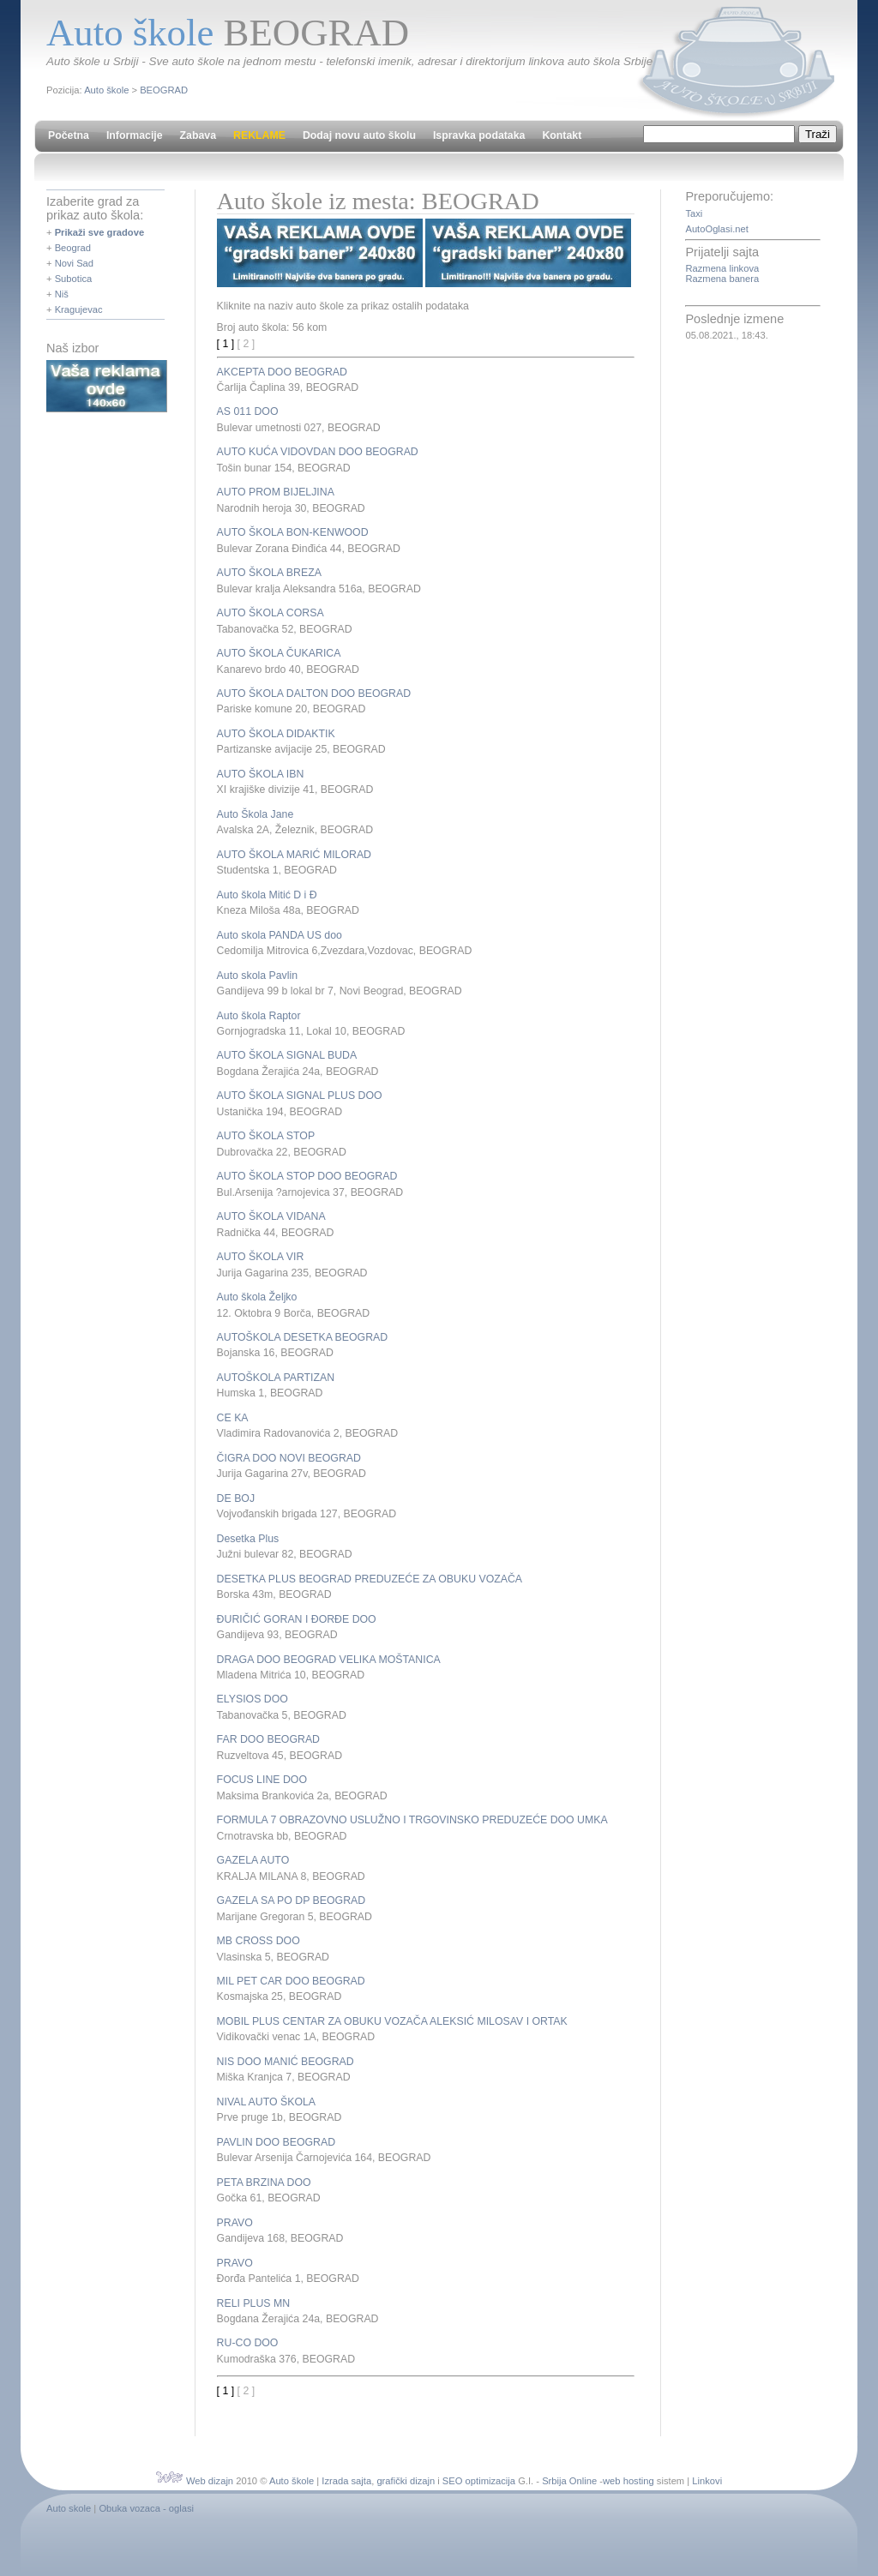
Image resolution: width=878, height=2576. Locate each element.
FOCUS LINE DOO (262, 1780)
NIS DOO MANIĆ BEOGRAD (285, 2062)
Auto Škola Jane (255, 814)
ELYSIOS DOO (252, 1699)
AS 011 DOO (248, 411)
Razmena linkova (722, 268)
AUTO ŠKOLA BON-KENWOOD (293, 532)
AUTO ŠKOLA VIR (260, 1257)
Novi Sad (74, 263)
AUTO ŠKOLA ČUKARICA (279, 653)
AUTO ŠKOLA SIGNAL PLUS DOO (299, 1096)
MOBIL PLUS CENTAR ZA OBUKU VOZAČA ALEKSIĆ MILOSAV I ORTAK (392, 2021)
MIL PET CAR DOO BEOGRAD (291, 1981)
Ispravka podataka (479, 135)
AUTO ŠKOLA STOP (266, 1136)
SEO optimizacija (478, 2481)
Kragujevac (79, 309)
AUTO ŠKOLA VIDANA (271, 1216)
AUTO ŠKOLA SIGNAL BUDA (287, 1055)
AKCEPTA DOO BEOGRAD (282, 372)
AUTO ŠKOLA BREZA (269, 573)
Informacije (134, 135)
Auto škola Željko (257, 1297)
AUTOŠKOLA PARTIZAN (276, 1378)
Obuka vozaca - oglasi (146, 2508)
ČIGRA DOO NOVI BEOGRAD (289, 1458)
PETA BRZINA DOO (264, 2183)
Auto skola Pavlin (257, 976)
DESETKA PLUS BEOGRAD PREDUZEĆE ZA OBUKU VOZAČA (369, 1579)
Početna (68, 135)
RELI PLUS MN (254, 2303)
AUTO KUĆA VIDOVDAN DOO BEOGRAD (317, 452)
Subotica (74, 278)
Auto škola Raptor (259, 1016)
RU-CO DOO (248, 2343)
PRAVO (235, 2223)
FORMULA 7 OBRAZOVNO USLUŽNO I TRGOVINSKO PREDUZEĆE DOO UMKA (412, 1820)
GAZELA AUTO (253, 1860)
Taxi (693, 213)
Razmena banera (722, 278)
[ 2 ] (247, 344)
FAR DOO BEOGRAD (268, 1739)
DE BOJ (236, 1498)
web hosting (628, 2481)
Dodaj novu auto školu (359, 135)
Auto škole (106, 90)
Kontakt (561, 135)
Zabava (198, 135)
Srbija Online (569, 2481)
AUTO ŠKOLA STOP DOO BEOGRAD (307, 1176)
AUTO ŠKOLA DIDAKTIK (276, 734)
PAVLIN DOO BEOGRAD (276, 2142)
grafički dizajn (405, 2481)
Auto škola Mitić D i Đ (267, 895)
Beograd (73, 248)
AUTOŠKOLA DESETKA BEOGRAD (302, 1337)
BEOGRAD (164, 90)
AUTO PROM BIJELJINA (275, 492)
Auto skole (68, 2508)
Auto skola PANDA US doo (279, 935)
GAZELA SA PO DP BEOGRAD (291, 1900)
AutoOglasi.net (716, 229)
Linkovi (707, 2481)
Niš (62, 294)
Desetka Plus (248, 1539)
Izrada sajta (346, 2481)
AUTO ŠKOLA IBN (260, 774)
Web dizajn (209, 2481)
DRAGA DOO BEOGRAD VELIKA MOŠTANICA (329, 1660)
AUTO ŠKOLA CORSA (270, 613)
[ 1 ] (226, 344)
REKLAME (259, 135)
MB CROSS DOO (258, 1941)
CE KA (233, 1418)
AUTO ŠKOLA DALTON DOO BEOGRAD (314, 694)
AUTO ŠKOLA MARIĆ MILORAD (294, 855)
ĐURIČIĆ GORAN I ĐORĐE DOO (296, 1619)
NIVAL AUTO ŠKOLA (266, 2102)
